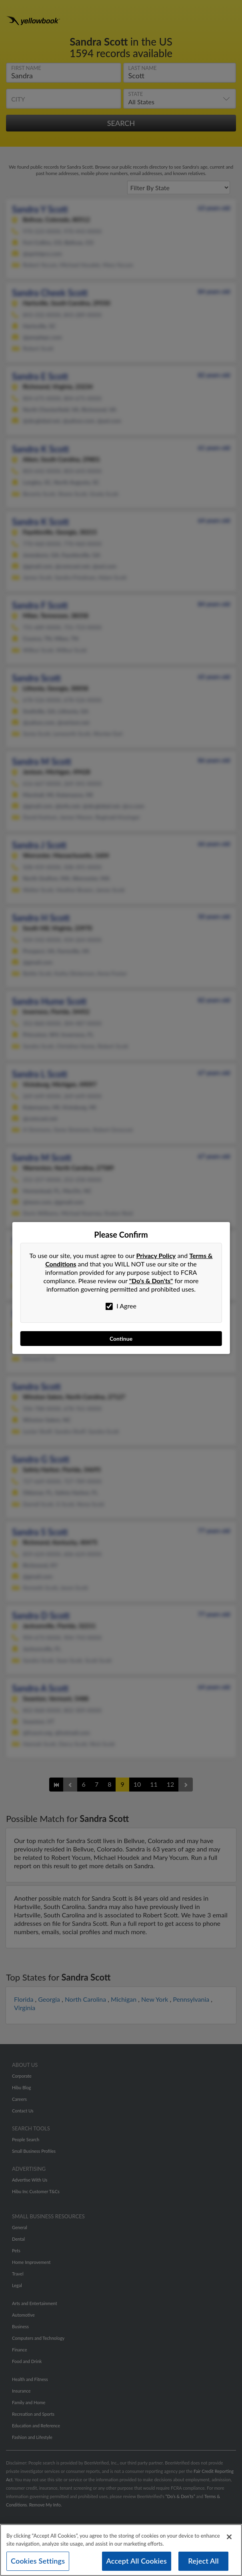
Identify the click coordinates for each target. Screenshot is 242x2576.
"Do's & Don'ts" (151, 1280)
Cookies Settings (38, 2562)
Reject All (203, 2562)
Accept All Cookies (136, 2562)
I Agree (121, 1306)
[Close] (229, 2538)
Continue (121, 1338)
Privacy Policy (156, 1255)
